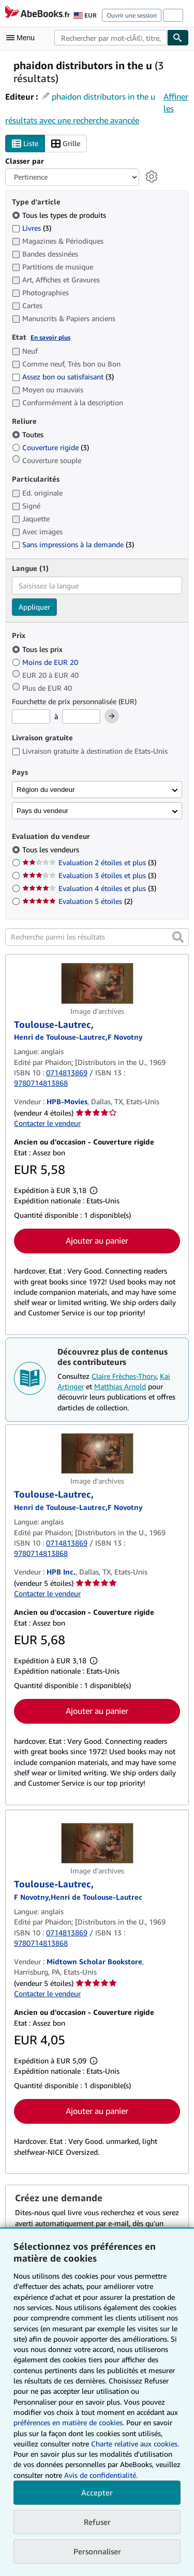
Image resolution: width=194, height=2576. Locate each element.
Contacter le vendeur (47, 1123)
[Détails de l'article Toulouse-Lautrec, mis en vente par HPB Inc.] (97, 1453)
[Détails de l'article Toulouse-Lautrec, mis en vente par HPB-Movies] (97, 983)
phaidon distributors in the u (103, 96)
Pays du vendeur (42, 811)
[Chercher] (178, 37)
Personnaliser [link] (97, 2551)
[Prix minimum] (31, 716)
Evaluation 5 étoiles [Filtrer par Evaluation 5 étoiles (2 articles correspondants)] (77, 901)
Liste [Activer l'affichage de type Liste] (25, 144)
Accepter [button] (97, 2492)
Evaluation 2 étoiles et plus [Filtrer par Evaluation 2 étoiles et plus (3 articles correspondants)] (89, 862)
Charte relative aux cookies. (135, 2443)
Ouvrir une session (132, 15)
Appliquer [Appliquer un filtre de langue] (34, 606)
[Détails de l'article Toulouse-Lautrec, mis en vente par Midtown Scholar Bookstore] (97, 1843)
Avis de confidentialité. (101, 2475)
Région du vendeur (46, 789)
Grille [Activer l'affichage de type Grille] (65, 144)
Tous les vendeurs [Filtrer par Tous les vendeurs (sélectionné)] (51, 849)
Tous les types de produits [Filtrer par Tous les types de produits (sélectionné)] (60, 215)
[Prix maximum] (81, 716)
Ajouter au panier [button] (97, 1240)
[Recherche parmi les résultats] (97, 937)
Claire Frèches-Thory (124, 1376)
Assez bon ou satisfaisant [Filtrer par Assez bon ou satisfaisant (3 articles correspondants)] (63, 376)
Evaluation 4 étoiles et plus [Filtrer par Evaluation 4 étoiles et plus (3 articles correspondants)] (89, 888)
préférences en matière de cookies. (68, 2422)
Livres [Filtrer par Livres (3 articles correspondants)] (31, 227)
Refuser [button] (97, 2521)
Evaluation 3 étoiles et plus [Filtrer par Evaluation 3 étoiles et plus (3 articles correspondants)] (89, 875)
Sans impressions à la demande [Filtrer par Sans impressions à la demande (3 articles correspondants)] (73, 544)
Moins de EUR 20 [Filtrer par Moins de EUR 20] (46, 662)
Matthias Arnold (120, 1386)
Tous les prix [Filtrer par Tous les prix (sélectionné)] (38, 649)
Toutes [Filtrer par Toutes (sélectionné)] (29, 434)
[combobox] (110, 37)
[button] (178, 937)
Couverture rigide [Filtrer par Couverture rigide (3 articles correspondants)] (50, 447)
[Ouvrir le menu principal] (23, 37)
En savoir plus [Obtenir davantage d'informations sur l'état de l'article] (50, 337)
